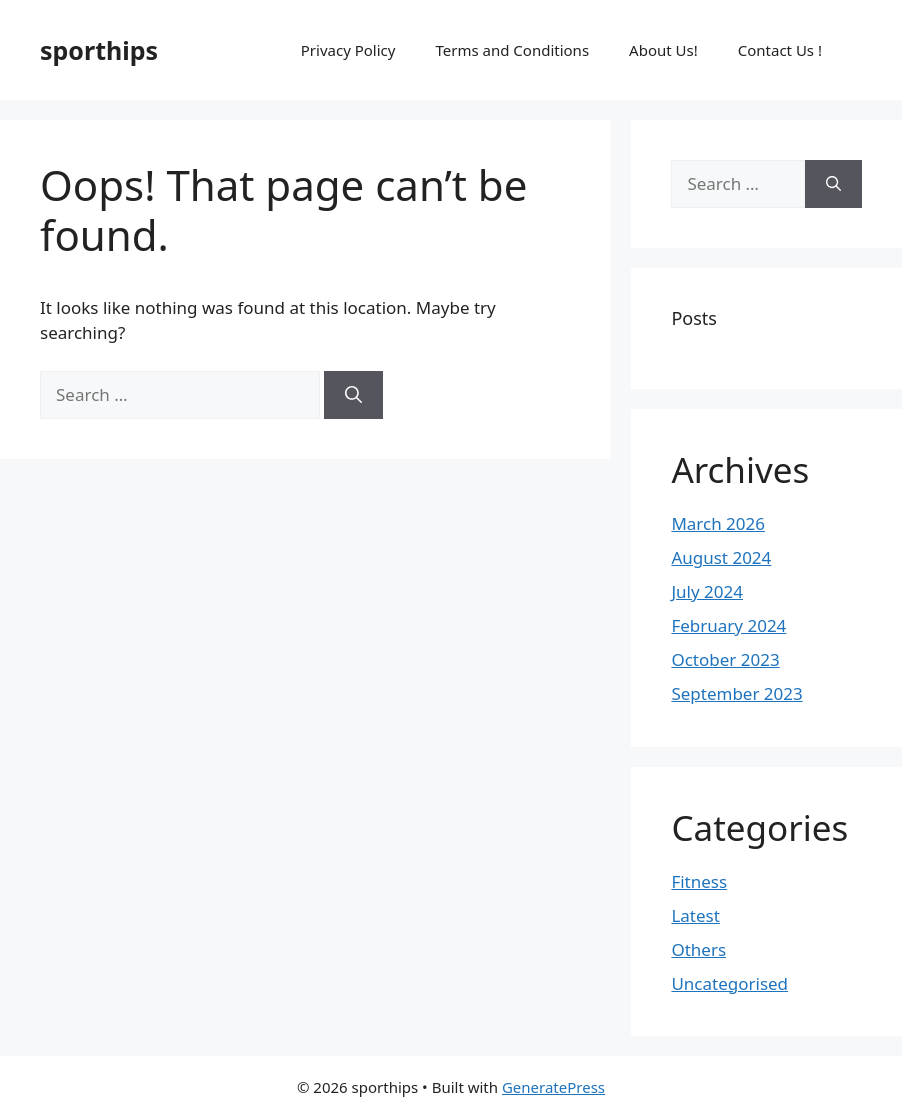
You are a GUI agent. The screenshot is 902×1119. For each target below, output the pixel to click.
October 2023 (725, 659)
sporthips (99, 50)
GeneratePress (553, 1087)
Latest (695, 915)
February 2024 (728, 625)
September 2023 (736, 693)
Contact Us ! (780, 50)
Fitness (699, 881)
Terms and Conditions (512, 50)
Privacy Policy (348, 50)
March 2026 (718, 523)
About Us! (663, 50)
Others (698, 949)
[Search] (353, 395)
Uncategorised (729, 983)
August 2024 (721, 557)
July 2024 (707, 591)
